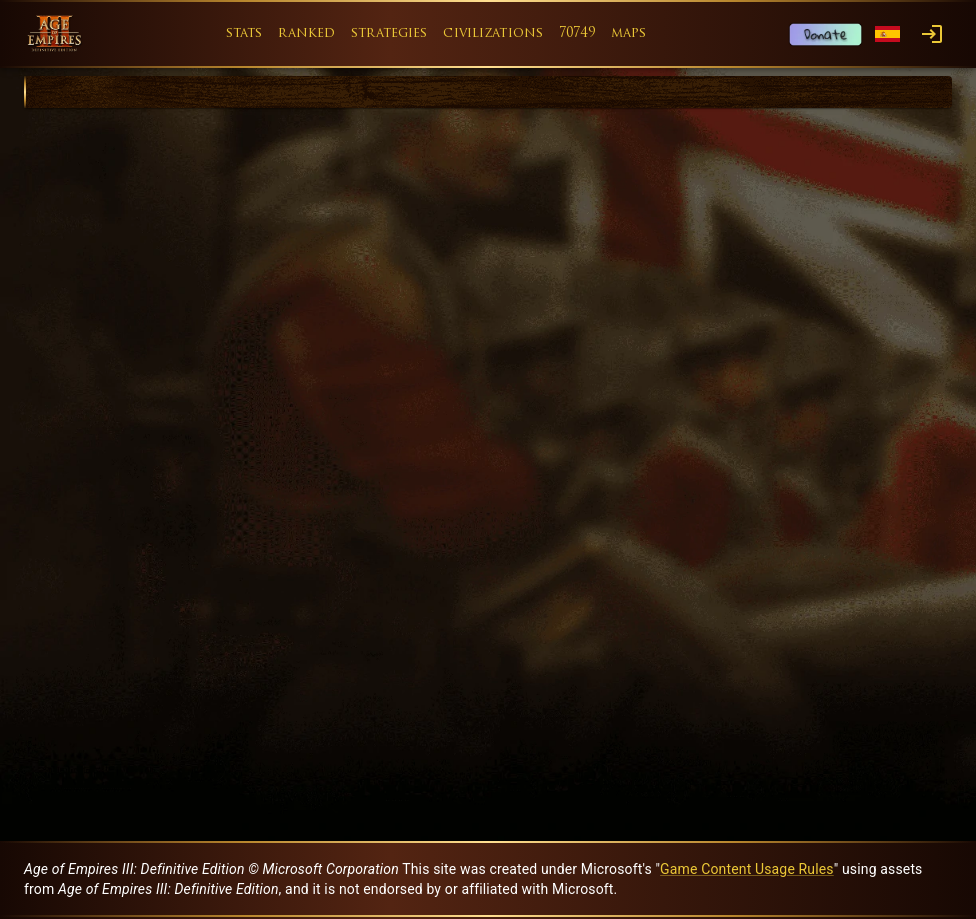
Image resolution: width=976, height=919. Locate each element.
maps (629, 33)
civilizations (493, 33)
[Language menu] (887, 34)
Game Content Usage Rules (747, 869)
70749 (577, 33)
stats (244, 33)
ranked (306, 33)
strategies (389, 33)
